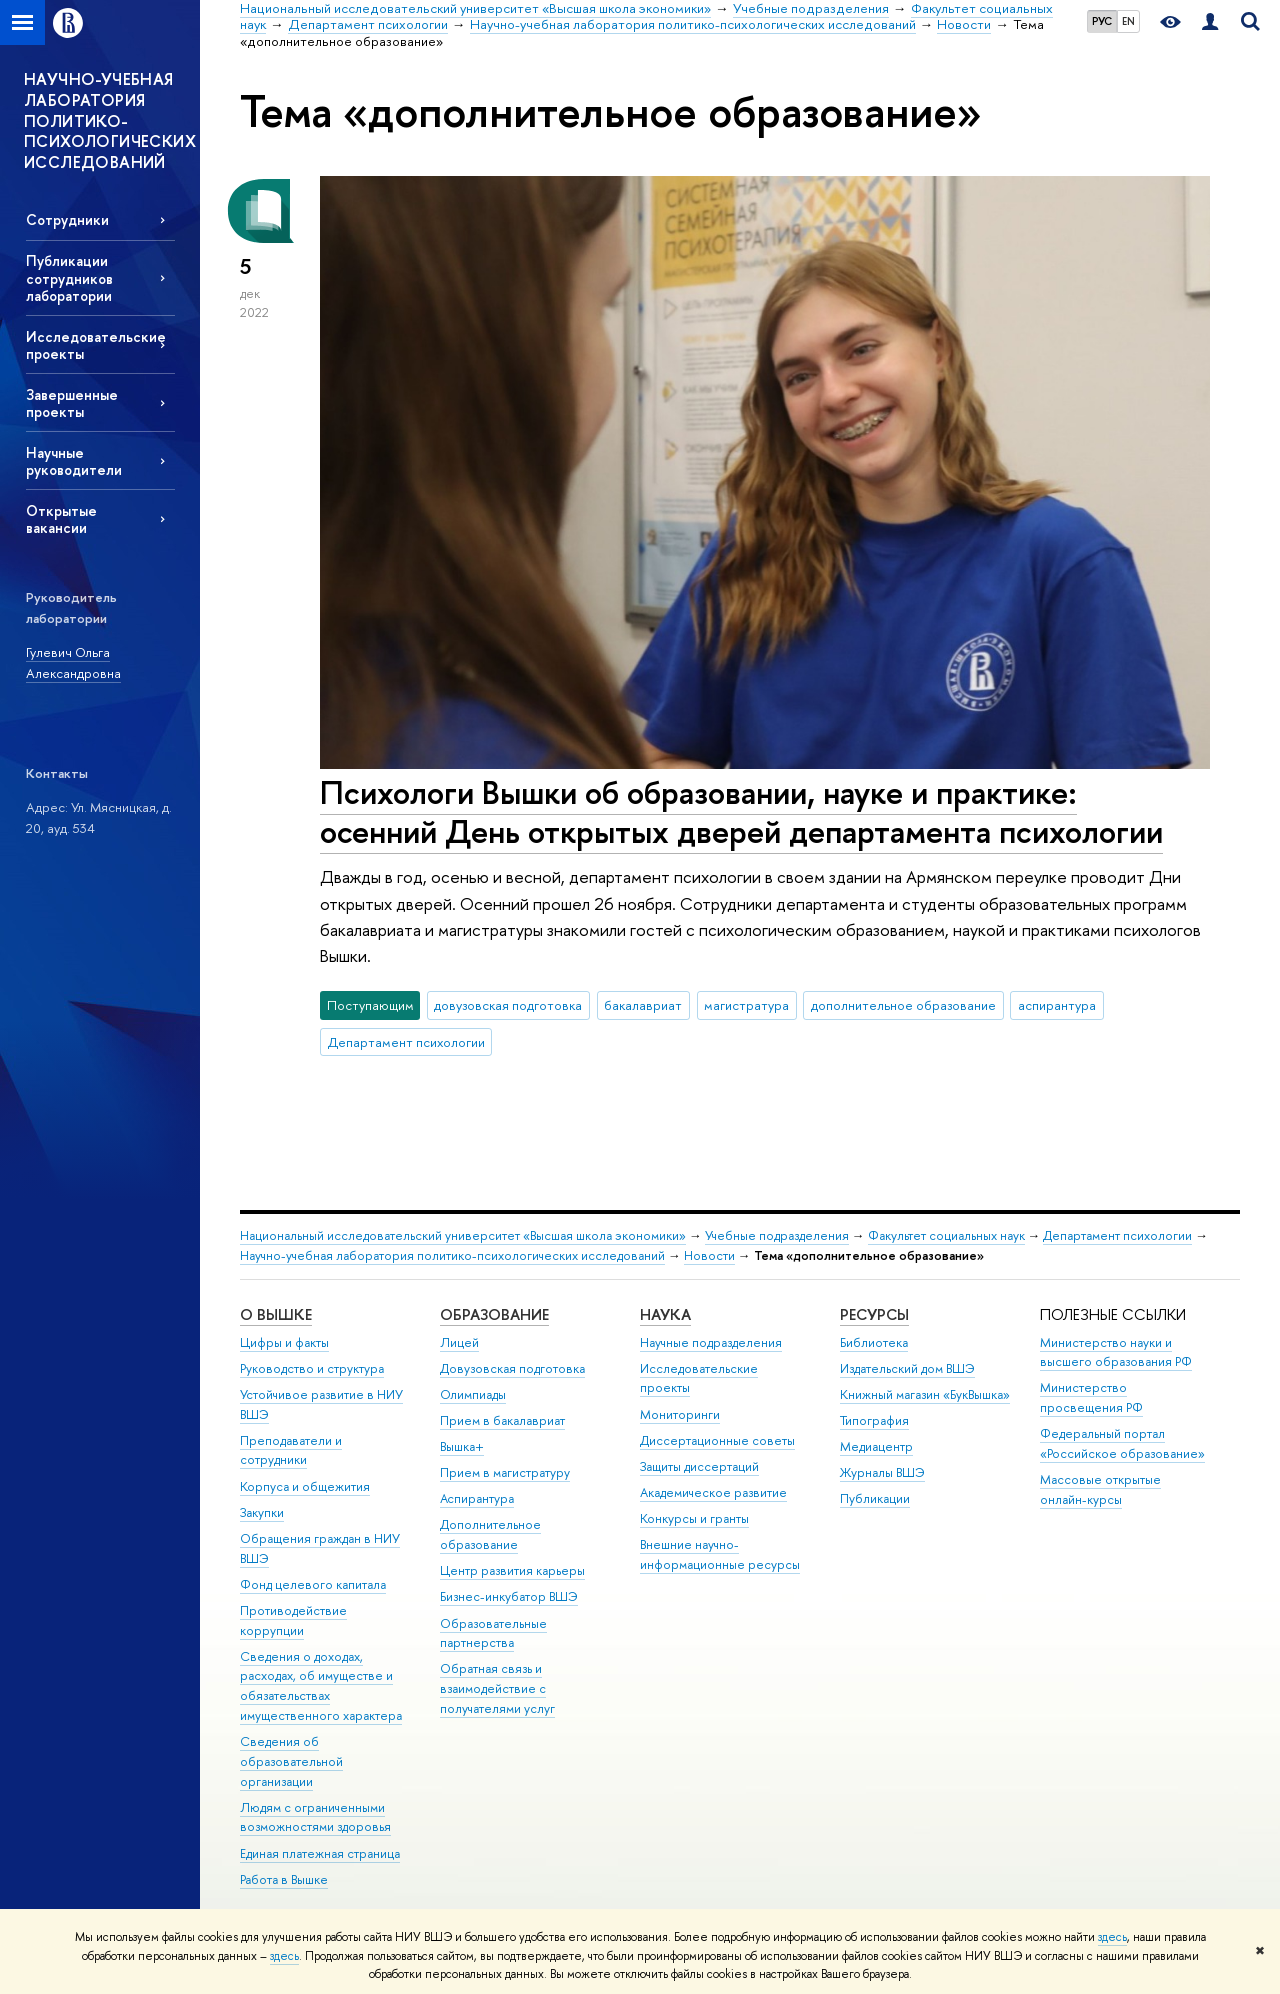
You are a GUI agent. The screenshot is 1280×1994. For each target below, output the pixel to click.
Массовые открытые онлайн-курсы (1100, 1489)
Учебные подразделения (777, 1235)
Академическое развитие (713, 1492)
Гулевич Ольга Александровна (73, 662)
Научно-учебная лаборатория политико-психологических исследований (452, 1255)
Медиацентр (876, 1446)
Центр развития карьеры (512, 1570)
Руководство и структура (312, 1368)
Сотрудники (67, 219)
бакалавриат (643, 1005)
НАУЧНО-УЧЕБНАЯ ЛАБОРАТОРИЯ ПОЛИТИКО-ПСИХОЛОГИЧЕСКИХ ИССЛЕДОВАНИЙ (110, 120)
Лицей (459, 1342)
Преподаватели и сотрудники (291, 1450)
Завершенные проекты (72, 403)
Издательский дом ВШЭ (907, 1368)
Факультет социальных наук (946, 1235)
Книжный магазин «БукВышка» (925, 1394)
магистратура (746, 1005)
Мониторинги (680, 1414)
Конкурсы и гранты (694, 1518)
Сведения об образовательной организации (291, 1761)
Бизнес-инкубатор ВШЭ (509, 1596)
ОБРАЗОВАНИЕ (494, 1314)
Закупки (262, 1512)
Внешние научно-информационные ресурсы (720, 1554)
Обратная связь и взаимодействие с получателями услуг (497, 1688)
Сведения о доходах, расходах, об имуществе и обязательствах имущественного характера (321, 1686)
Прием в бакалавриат (502, 1420)
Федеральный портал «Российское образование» (1122, 1443)
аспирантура (1057, 1005)
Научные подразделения (711, 1342)
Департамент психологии (406, 1042)
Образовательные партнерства (493, 1633)
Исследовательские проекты (96, 345)
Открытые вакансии (61, 519)
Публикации (875, 1498)
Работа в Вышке (284, 1879)
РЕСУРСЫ (874, 1314)
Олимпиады (473, 1394)
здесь (1112, 1937)
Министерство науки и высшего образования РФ (1116, 1352)
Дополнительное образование (490, 1534)
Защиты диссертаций (699, 1466)
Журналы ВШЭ (882, 1472)
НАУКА (665, 1314)
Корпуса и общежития (305, 1486)
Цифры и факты (284, 1342)
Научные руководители (74, 461)
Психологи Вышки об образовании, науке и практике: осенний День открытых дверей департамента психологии (741, 811)
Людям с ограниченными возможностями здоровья (315, 1817)
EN (1128, 21)
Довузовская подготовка (512, 1368)
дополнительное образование (903, 1005)
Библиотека (874, 1342)
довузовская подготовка (508, 1005)
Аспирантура (477, 1498)
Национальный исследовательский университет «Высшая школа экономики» (463, 1235)
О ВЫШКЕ (276, 1314)
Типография (874, 1420)
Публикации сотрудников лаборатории (69, 277)
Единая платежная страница (320, 1853)
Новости (709, 1255)
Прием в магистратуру (505, 1472)
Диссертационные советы (717, 1440)
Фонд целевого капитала (313, 1584)
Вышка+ (462, 1446)
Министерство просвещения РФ (1091, 1397)
